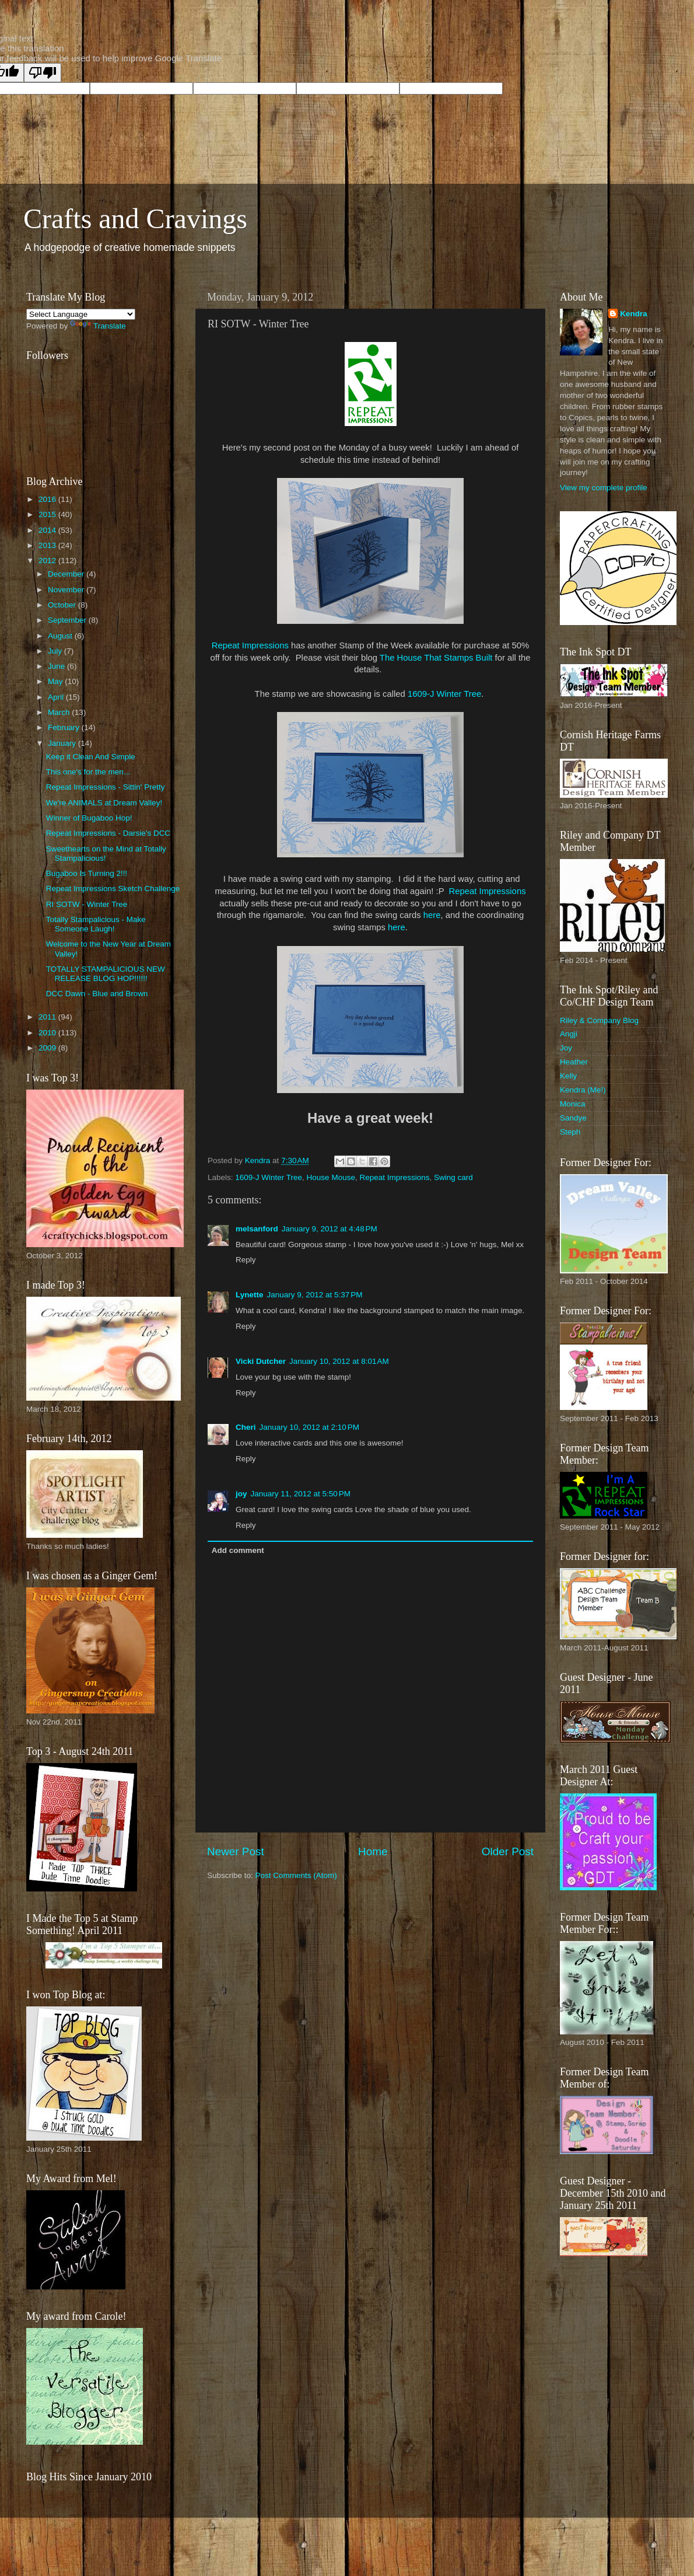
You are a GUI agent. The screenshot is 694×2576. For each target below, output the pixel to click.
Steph (570, 1132)
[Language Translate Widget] (80, 314)
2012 (48, 560)
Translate (98, 326)
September (68, 620)
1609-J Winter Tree (444, 694)
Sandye (573, 1118)
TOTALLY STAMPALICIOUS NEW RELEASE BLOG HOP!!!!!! (105, 974)
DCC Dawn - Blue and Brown (97, 993)
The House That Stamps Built (436, 657)
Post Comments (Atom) (296, 1875)
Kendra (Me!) (583, 1089)
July (56, 651)
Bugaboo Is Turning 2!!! (87, 873)
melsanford (257, 1228)
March (60, 712)
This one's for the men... (88, 771)
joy (241, 1493)
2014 (48, 530)
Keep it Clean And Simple (90, 756)
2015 (48, 514)
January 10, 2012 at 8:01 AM (339, 1361)
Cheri (246, 1427)
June (57, 666)
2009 (48, 1047)
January (63, 743)
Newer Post (235, 1851)
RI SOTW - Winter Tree (87, 904)
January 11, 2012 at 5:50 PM (301, 1493)
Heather (574, 1061)
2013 (48, 545)
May (56, 681)
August (61, 635)
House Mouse (331, 1177)
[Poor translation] (42, 72)
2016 (48, 499)
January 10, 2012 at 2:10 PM (310, 1427)
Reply (246, 1259)
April (57, 697)
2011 (48, 1017)
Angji (568, 1033)
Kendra (633, 313)
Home (372, 1851)
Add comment (238, 1550)
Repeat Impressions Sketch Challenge (113, 888)
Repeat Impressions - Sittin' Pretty (105, 787)
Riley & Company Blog (599, 1020)
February (65, 727)
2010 (48, 1032)
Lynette (250, 1294)
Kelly (568, 1075)
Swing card (453, 1177)
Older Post (508, 1851)
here (432, 915)
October (63, 605)
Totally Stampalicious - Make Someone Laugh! (96, 924)
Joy (566, 1047)
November (67, 589)
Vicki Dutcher (261, 1361)
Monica (573, 1103)
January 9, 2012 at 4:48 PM (329, 1228)
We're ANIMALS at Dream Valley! (104, 802)
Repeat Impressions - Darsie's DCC (108, 833)
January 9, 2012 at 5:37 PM (315, 1294)
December (67, 574)
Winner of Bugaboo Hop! (89, 818)
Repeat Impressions (250, 645)
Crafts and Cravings (135, 218)
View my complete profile (603, 487)
